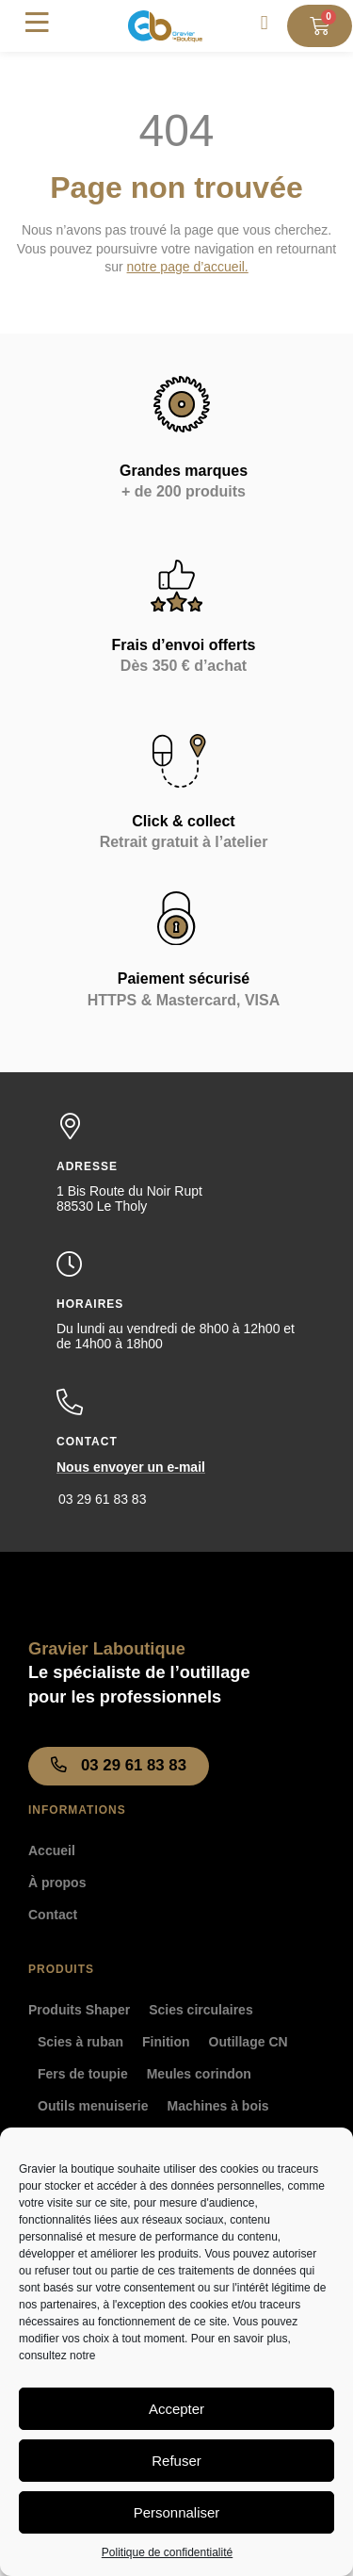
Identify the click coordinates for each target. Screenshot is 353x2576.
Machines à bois (217, 2105)
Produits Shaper (79, 2009)
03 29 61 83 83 (102, 1499)
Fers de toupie (83, 2073)
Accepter (176, 2409)
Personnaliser (177, 2512)
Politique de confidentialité (167, 2552)
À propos (57, 1882)
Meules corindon (199, 2073)
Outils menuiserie (93, 2105)
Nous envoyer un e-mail (130, 1467)
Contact (52, 1914)
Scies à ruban (80, 2041)
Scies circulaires (201, 2009)
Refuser (176, 2461)
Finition (166, 2041)
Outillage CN (248, 2041)
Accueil (51, 1850)
